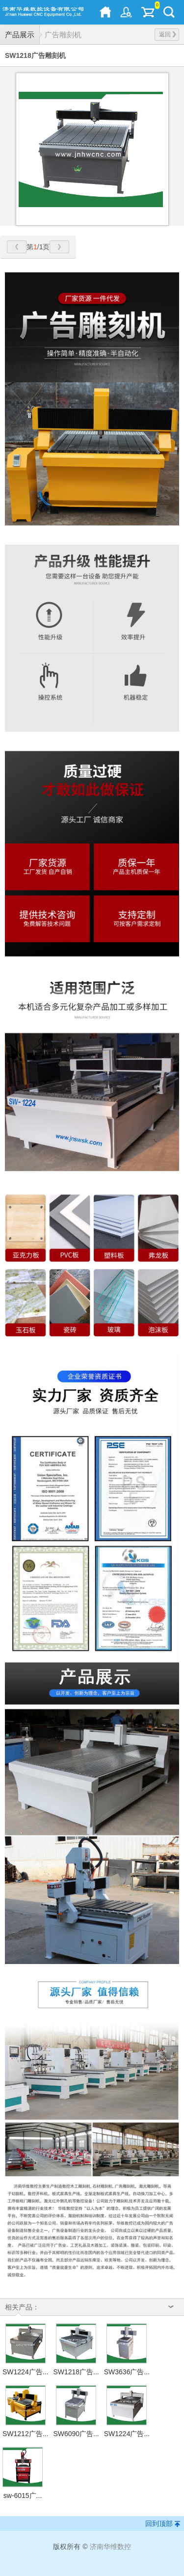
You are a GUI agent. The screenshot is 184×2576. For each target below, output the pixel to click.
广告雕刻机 (63, 34)
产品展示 (19, 34)
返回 (167, 34)
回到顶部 (159, 2523)
